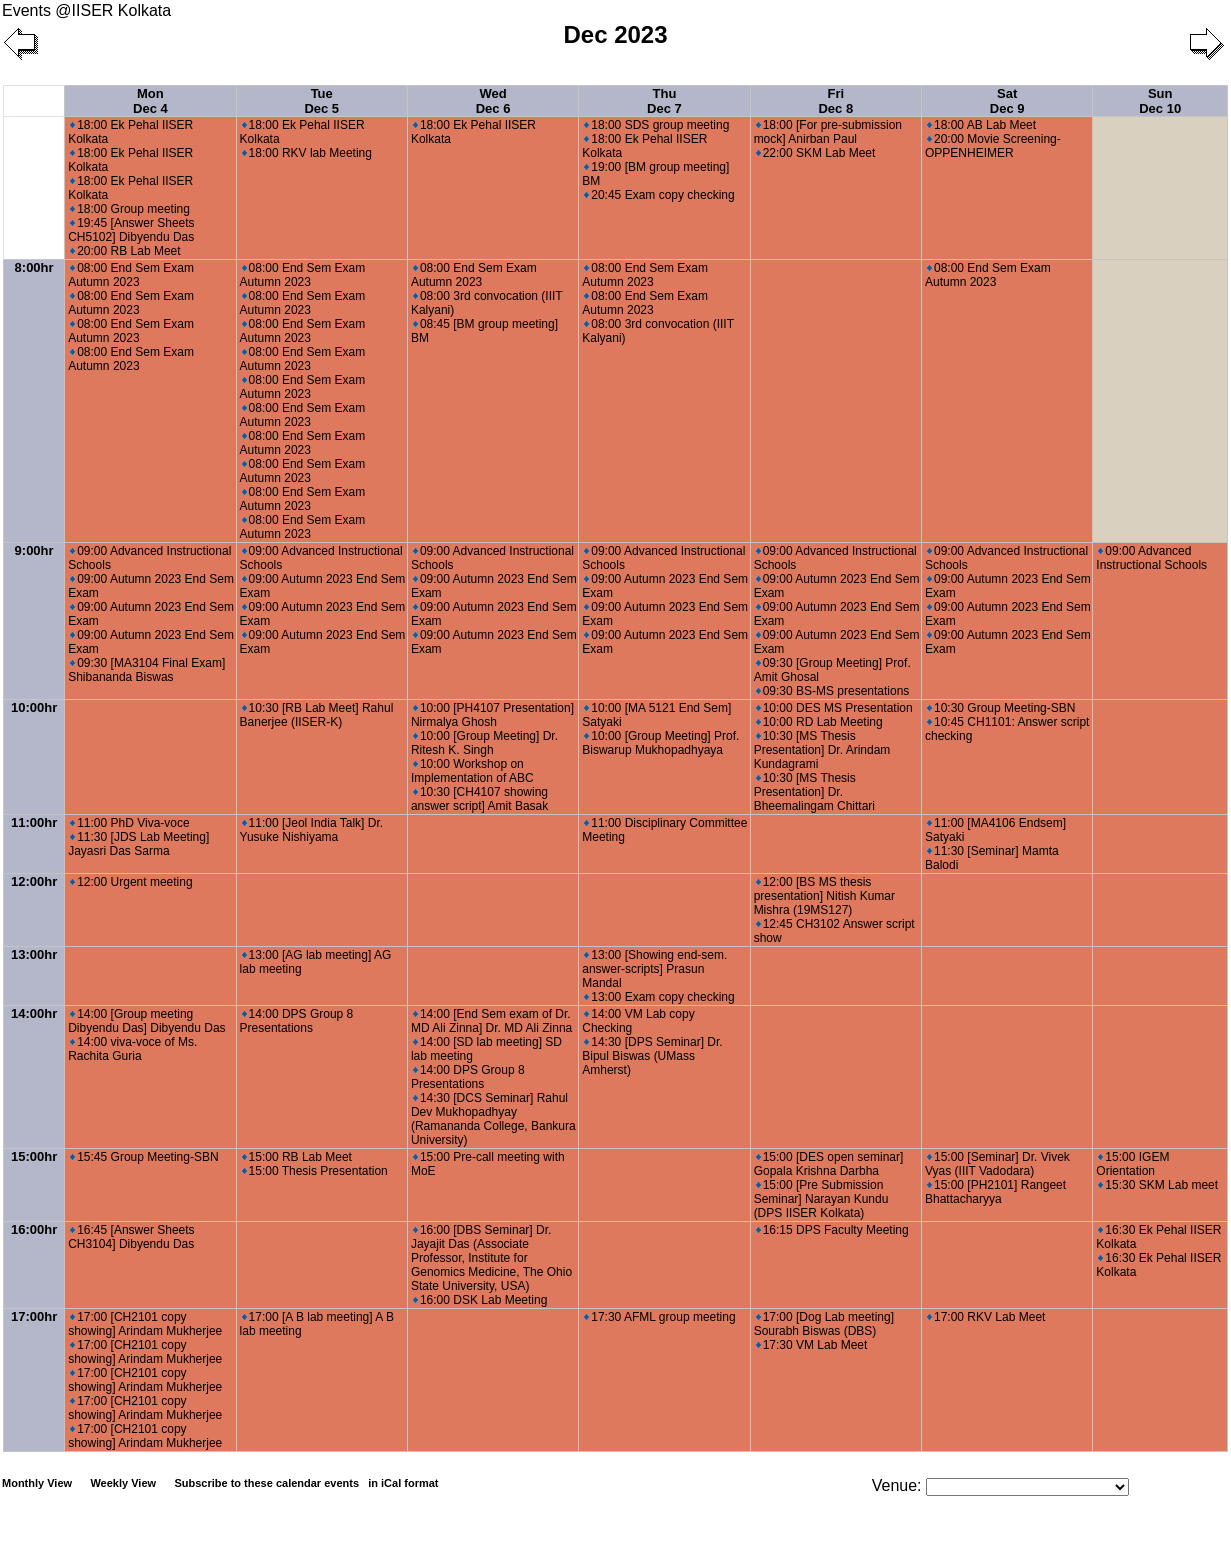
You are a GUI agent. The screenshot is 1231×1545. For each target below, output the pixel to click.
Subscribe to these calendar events (307, 1483)
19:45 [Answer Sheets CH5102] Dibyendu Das (131, 230)
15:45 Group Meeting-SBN (144, 1157)
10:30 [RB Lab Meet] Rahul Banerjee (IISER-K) (317, 715)
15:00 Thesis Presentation (315, 1171)
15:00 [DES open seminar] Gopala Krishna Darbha (829, 1164)
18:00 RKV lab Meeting (307, 153)
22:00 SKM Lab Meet (816, 153)
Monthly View (37, 1483)
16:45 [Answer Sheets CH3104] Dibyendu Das (131, 1237)
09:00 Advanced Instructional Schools (1151, 558)
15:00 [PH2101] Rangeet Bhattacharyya (995, 1192)
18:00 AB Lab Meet (981, 125)
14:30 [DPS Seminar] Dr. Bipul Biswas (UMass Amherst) (652, 1056)
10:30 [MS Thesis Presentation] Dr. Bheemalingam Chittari (814, 792)
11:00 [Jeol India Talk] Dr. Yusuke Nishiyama (312, 830)
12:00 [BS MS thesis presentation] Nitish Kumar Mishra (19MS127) (824, 896)
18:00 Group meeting (130, 209)
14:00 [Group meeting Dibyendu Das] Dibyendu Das (146, 1021)
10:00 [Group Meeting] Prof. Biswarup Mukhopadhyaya (660, 743)
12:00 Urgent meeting (131, 882)
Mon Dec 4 (150, 101)
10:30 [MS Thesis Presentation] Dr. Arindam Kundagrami (822, 750)
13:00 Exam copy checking (659, 997)
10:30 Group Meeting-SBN (1001, 708)
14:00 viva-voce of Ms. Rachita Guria (132, 1049)
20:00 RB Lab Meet (125, 251)
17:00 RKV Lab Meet (986, 1317)
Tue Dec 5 (321, 101)
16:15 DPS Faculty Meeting (832, 1230)
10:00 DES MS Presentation (834, 708)
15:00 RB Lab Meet (297, 1157)
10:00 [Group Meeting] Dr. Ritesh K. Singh (484, 743)
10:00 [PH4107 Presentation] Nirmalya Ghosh (492, 715)
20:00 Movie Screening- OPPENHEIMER (993, 146)
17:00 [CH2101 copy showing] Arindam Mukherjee (145, 1324)
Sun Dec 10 (1160, 101)
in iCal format (403, 1483)
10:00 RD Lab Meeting (819, 722)
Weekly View (123, 1483)
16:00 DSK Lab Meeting (480, 1300)
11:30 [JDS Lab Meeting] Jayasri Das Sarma (138, 844)
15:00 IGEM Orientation (1132, 1164)
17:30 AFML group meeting (659, 1317)
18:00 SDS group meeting (656, 125)
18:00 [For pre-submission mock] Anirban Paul (828, 132)
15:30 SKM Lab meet (1158, 1185)
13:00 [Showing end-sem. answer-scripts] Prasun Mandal (654, 969)
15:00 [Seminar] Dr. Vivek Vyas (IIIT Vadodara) (997, 1164)
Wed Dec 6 (493, 101)
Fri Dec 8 (835, 101)
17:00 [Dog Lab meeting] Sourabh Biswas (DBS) (824, 1324)
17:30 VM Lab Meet (812, 1345)
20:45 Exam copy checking (659, 195)
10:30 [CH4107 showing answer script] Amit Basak (479, 799)
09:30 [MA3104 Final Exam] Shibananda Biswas (146, 670)
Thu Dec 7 (664, 101)
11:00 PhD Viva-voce (130, 823)
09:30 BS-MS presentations (833, 691)
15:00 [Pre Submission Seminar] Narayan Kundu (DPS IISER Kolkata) (821, 1199)
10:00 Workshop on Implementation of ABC (472, 771)
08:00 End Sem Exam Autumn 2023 (131, 275)
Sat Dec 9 (1007, 101)
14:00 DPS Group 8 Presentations (297, 1021)
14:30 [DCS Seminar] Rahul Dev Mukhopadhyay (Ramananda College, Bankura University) (493, 1119)
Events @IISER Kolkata (86, 10)
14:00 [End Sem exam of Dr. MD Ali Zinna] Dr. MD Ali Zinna (491, 1021)
